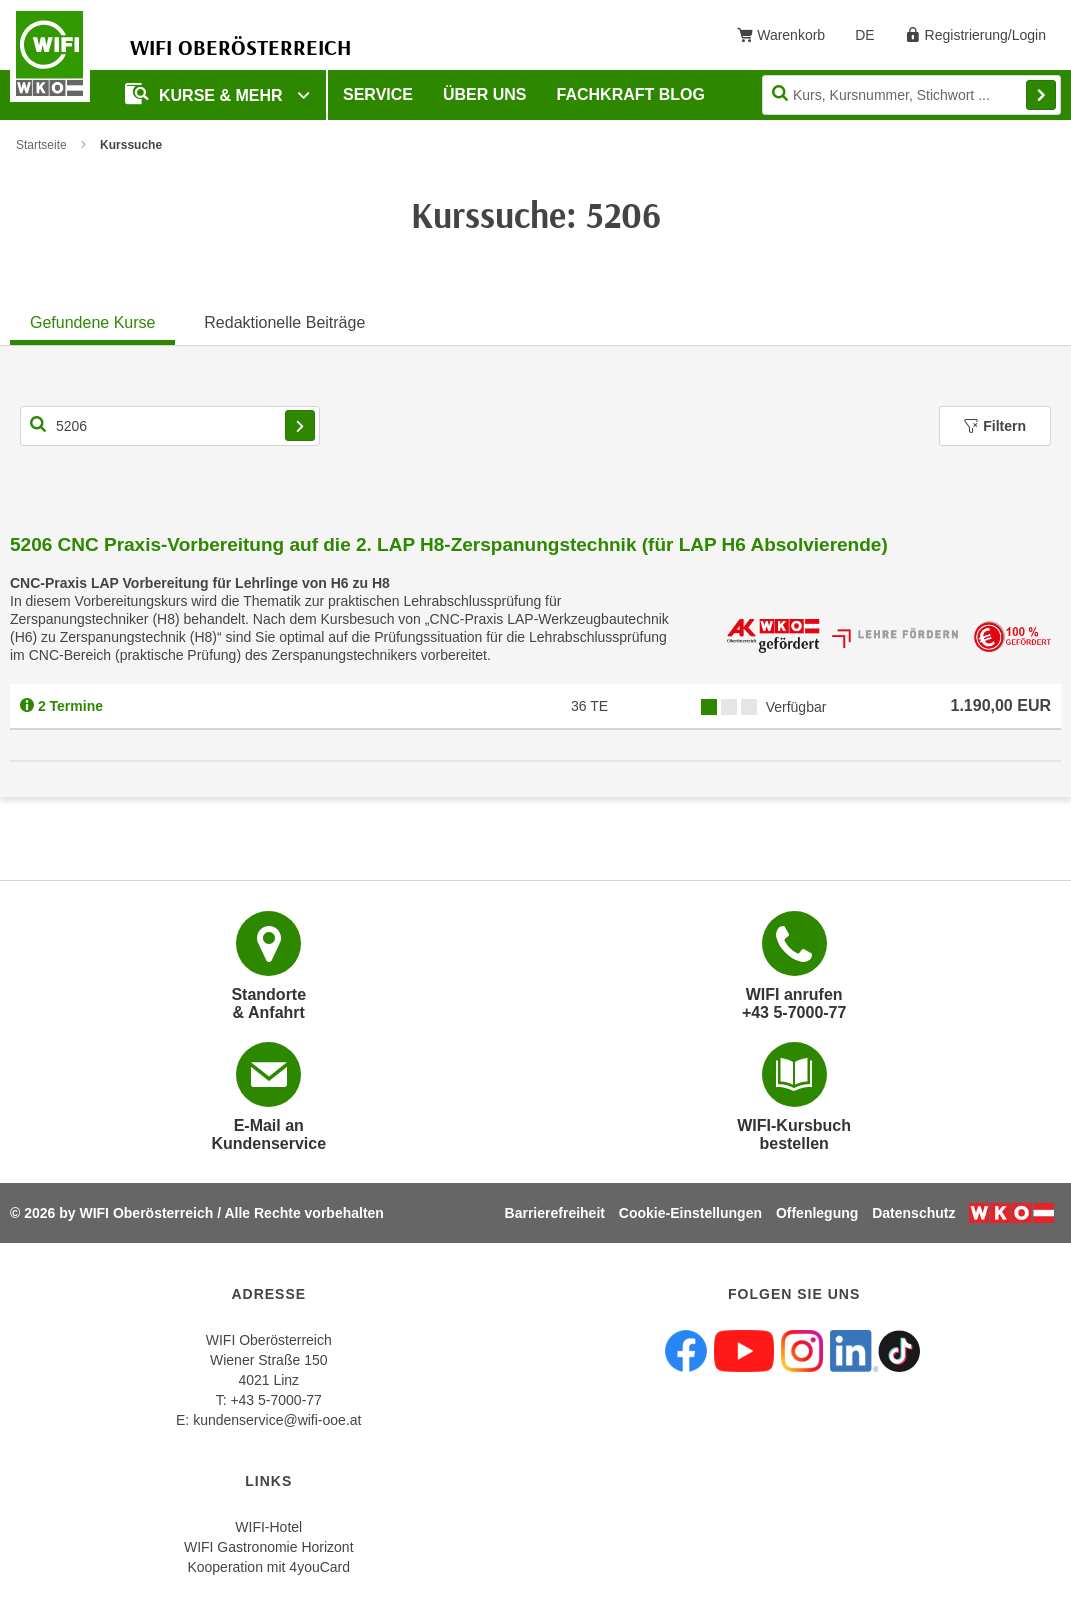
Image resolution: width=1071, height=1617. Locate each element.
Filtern (995, 426)
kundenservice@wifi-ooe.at (277, 1420)
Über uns (485, 94)
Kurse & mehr (206, 93)
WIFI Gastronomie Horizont (269, 1547)
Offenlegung (817, 1213)
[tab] (92, 320)
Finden (1041, 95)
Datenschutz (913, 1213)
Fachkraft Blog (631, 94)
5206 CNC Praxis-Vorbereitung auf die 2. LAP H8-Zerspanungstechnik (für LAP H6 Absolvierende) (449, 544)
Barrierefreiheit (555, 1213)
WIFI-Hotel (268, 1527)
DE (871, 39)
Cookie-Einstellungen (690, 1213)
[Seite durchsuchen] (911, 95)
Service (378, 94)
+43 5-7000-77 (275, 1400)
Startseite (41, 145)
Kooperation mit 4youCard (268, 1567)
